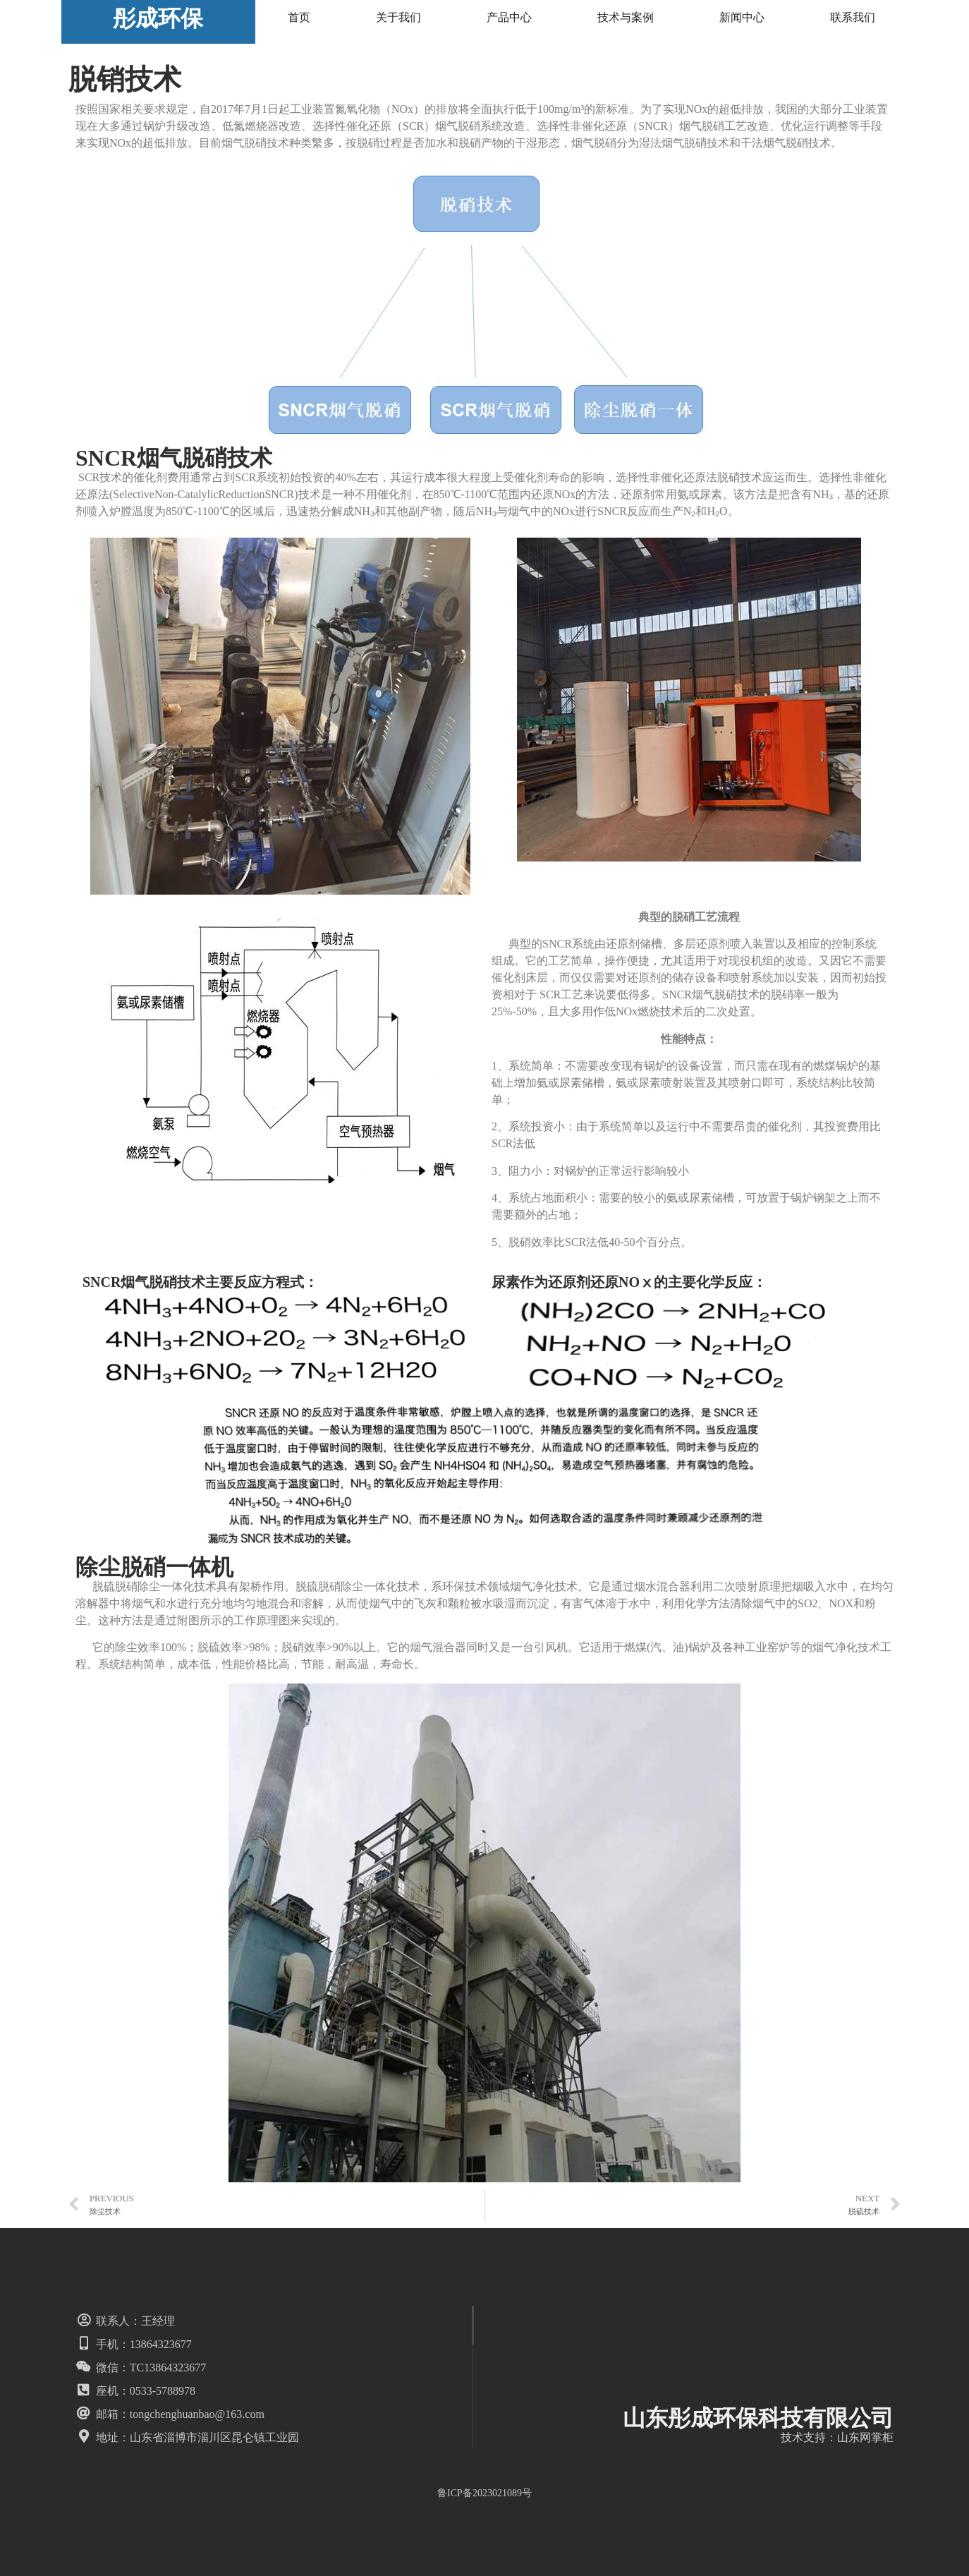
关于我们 (398, 17)
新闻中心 (741, 17)
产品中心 (509, 17)
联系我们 (852, 17)
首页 (299, 17)
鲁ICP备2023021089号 (484, 2493)
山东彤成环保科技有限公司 (758, 2418)
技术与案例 (625, 17)
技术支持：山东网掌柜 (837, 2437)
